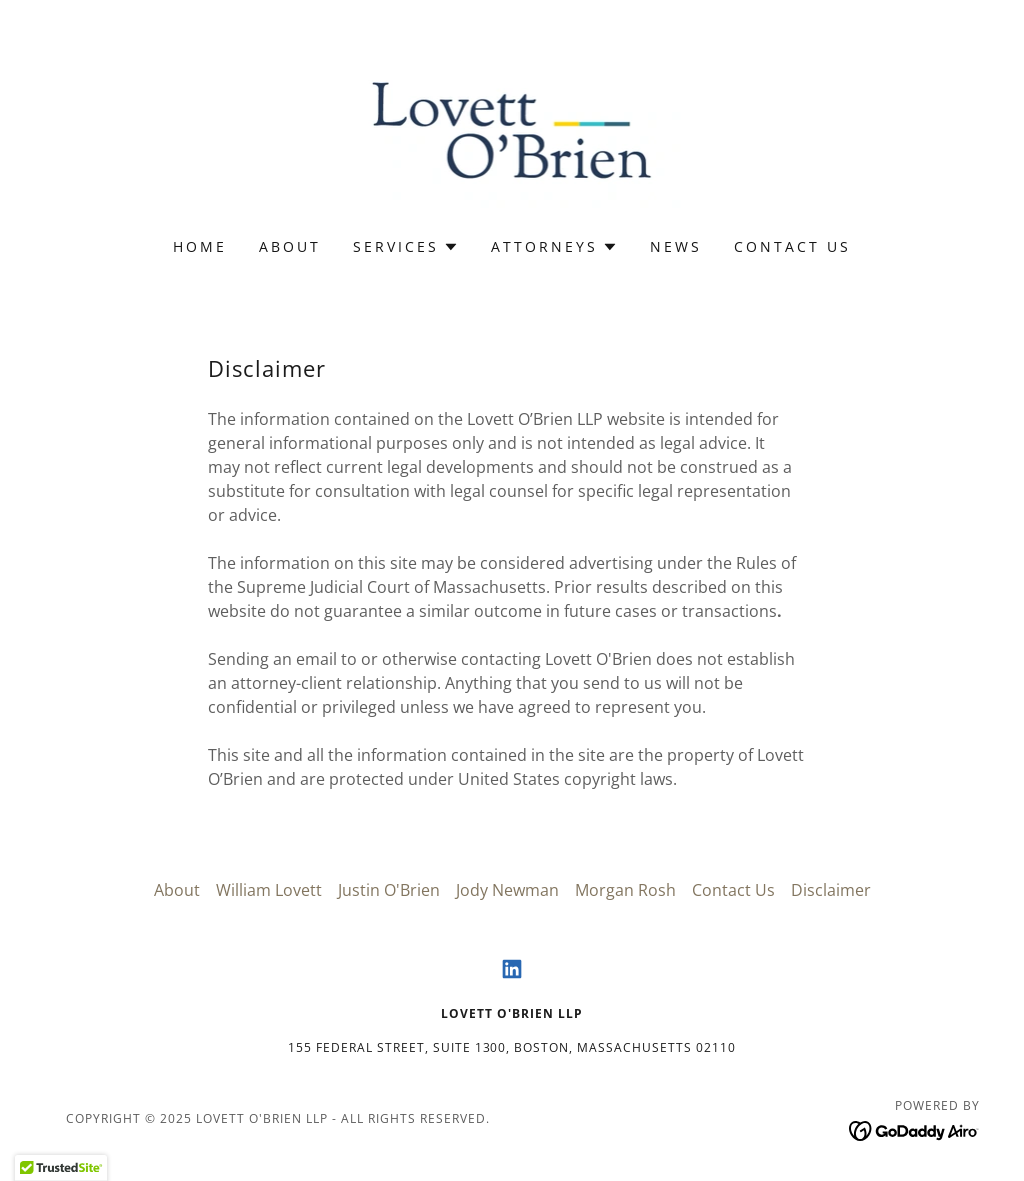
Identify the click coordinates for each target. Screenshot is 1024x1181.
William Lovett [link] (269, 890)
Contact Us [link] (792, 246)
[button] (406, 247)
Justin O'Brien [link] (389, 890)
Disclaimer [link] (831, 890)
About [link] (290, 246)
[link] (512, 132)
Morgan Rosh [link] (625, 890)
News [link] (676, 246)
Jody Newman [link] (507, 890)
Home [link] (200, 246)
